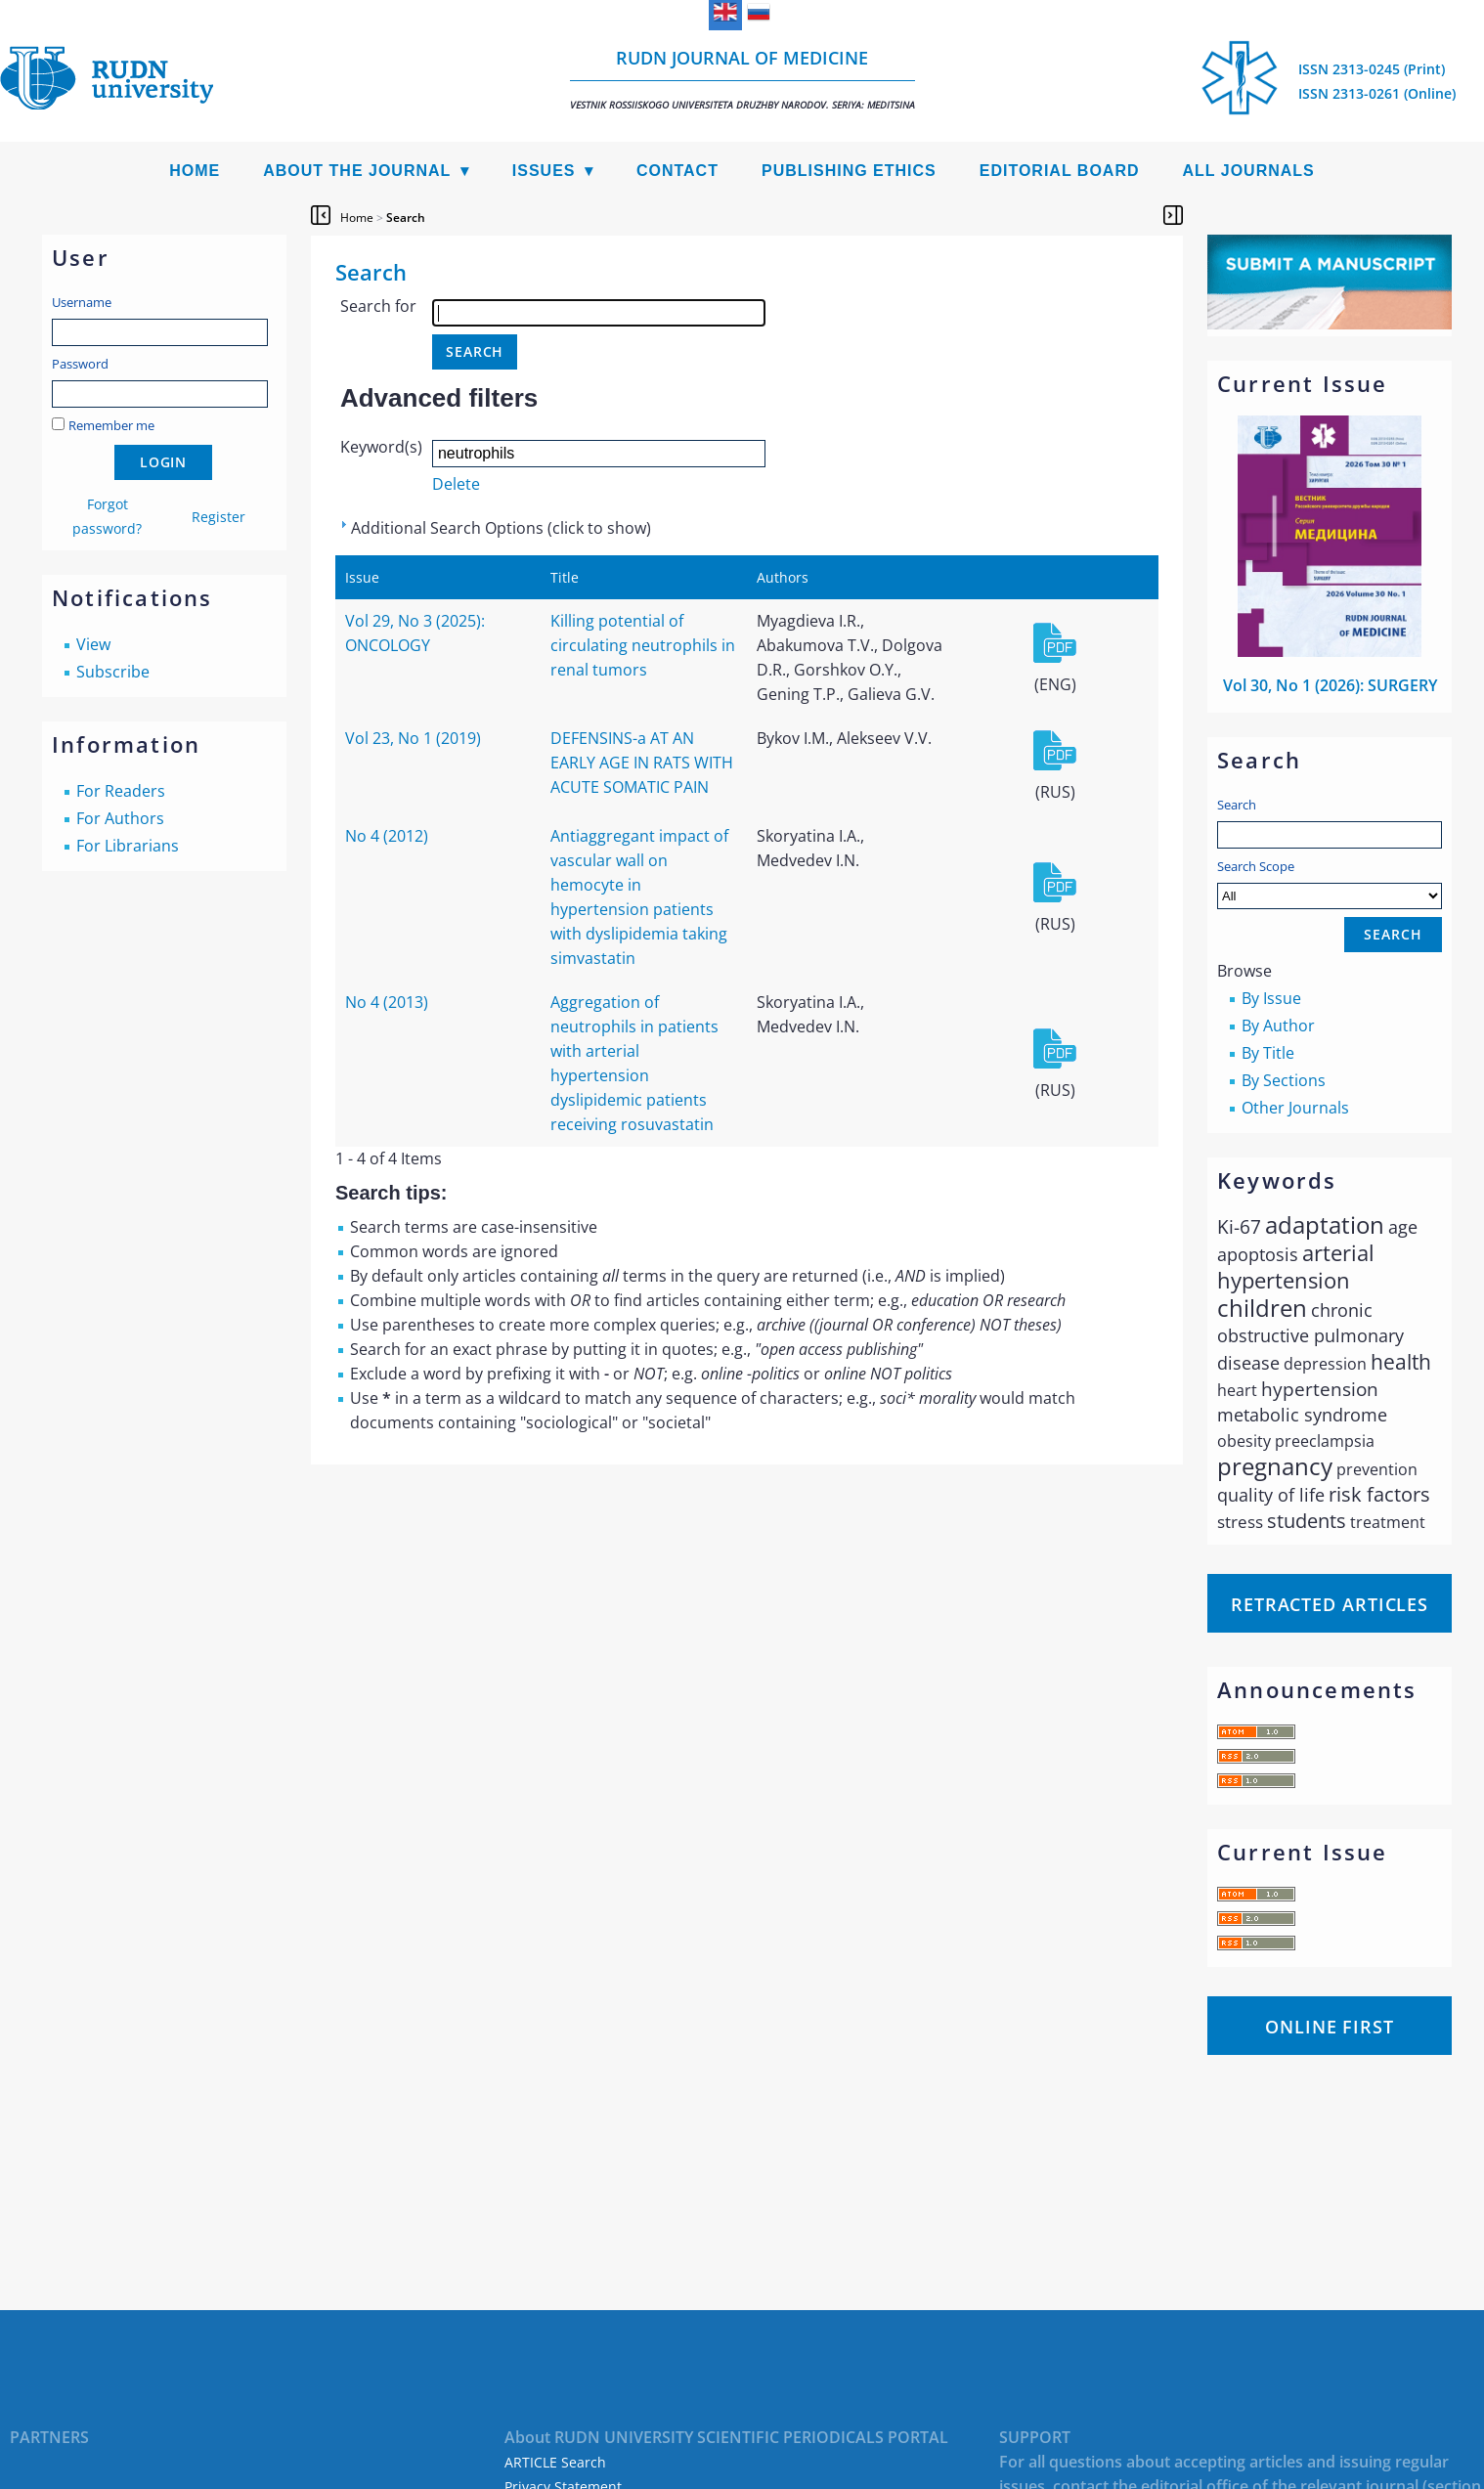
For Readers (120, 791)
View (93, 644)
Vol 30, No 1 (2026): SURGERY (1330, 685)
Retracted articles (1329, 1604)
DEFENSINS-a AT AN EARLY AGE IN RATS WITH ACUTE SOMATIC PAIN (641, 762)
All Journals (1249, 170)
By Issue (1271, 998)
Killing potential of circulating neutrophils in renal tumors (642, 645)
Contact (677, 170)
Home (194, 170)
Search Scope (1329, 883)
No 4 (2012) (386, 836)
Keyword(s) (381, 447)
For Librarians (127, 845)
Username (81, 302)
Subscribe (113, 671)
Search (1236, 804)
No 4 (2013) (386, 1002)
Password (80, 363)
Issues (544, 170)
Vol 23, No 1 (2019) (413, 738)
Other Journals (1295, 1107)
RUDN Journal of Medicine (742, 78)
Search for (378, 306)
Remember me (111, 425)
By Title (1268, 1053)
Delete (456, 484)
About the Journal (357, 170)
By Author (1278, 1025)
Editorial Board (1060, 170)
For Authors (120, 818)
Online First (1329, 2026)
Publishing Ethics (849, 170)
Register (218, 516)
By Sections (1284, 1080)
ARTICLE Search (555, 2462)
